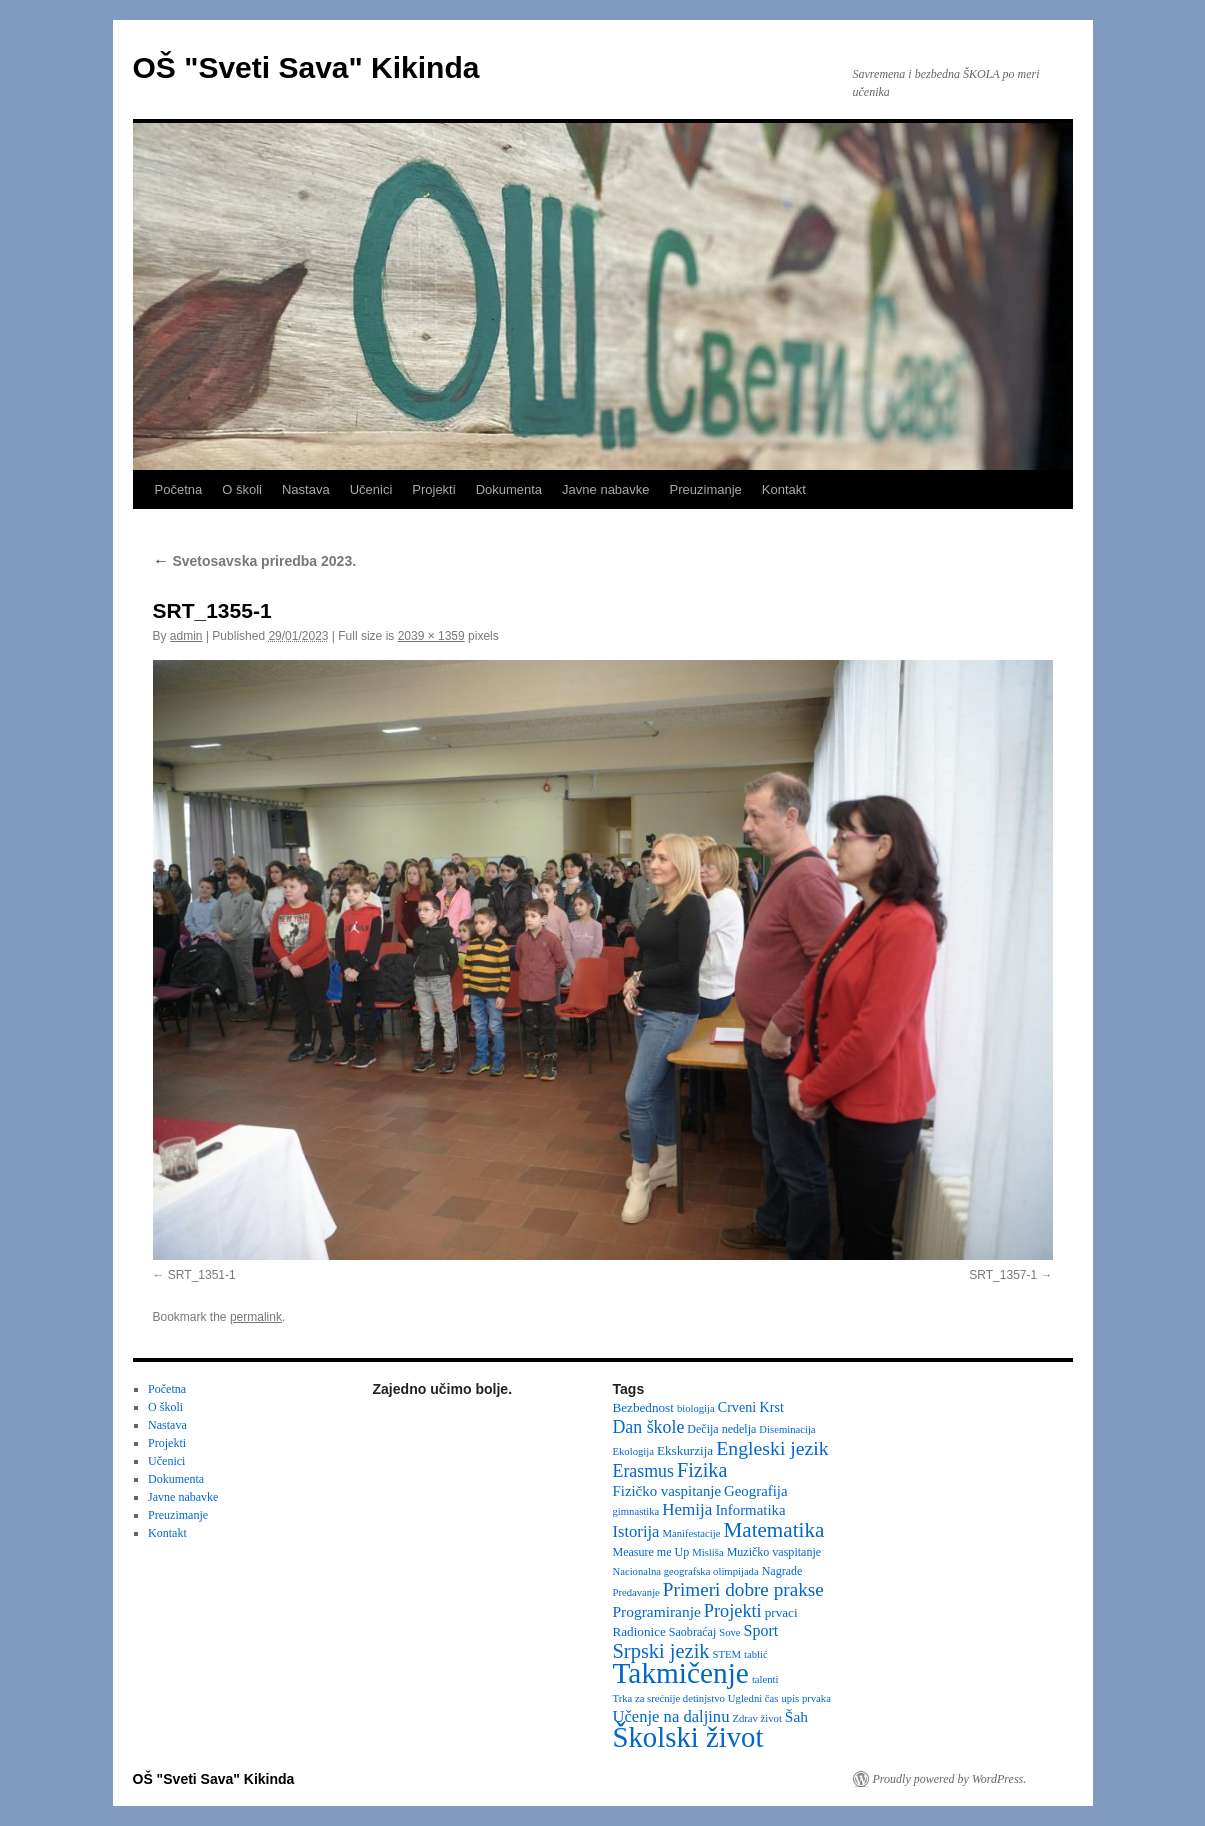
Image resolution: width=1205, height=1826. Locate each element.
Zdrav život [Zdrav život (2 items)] (756, 1718)
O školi (242, 489)
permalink (256, 1317)
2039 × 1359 (431, 636)
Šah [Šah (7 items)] (796, 1716)
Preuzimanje (706, 489)
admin (186, 636)
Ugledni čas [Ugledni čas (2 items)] (753, 1698)
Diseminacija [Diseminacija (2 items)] (787, 1429)
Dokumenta (509, 489)
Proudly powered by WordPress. (950, 1779)
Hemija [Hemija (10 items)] (687, 1509)
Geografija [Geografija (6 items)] (756, 1491)
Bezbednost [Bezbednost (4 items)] (643, 1407)
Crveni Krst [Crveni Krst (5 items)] (751, 1407)
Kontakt (784, 489)
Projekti (433, 489)
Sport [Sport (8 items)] (761, 1630)
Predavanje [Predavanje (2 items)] (636, 1592)
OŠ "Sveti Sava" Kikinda (306, 67)
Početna (179, 489)
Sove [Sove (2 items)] (729, 1632)
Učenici (371, 489)
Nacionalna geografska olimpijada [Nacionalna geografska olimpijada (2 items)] (686, 1571)
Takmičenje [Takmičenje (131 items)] (681, 1673)
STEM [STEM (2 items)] (727, 1654)
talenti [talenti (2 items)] (765, 1679)
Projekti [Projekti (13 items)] (733, 1611)
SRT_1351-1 (202, 1275)
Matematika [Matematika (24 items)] (773, 1530)
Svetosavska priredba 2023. (255, 561)
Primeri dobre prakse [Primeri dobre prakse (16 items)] (743, 1589)
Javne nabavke (605, 489)
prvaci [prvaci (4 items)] (781, 1612)
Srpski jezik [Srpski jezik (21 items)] (661, 1651)
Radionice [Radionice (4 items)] (639, 1631)
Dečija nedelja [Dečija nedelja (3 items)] (721, 1429)
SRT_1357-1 (1003, 1275)
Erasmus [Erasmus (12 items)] (643, 1471)
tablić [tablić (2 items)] (756, 1654)
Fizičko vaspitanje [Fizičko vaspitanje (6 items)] (667, 1491)
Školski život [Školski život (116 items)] (688, 1737)
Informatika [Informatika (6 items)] (750, 1510)
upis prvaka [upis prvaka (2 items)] (805, 1698)
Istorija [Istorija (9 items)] (636, 1531)
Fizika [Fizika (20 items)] (702, 1470)
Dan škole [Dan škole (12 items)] (649, 1427)
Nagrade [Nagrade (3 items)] (782, 1571)
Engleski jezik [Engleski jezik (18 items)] (772, 1448)
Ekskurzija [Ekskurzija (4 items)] (685, 1450)
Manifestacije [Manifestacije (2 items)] (691, 1533)
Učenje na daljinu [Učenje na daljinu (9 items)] (671, 1716)
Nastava (306, 489)
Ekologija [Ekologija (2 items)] (633, 1451)
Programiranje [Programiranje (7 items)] (657, 1611)
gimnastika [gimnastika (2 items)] (636, 1511)
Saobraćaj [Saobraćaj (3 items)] (692, 1632)
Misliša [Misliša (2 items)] (707, 1552)
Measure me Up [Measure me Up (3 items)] (651, 1552)
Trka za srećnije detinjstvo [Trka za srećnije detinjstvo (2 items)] (669, 1698)
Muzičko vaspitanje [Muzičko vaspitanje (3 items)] (774, 1552)
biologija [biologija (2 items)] (696, 1408)
